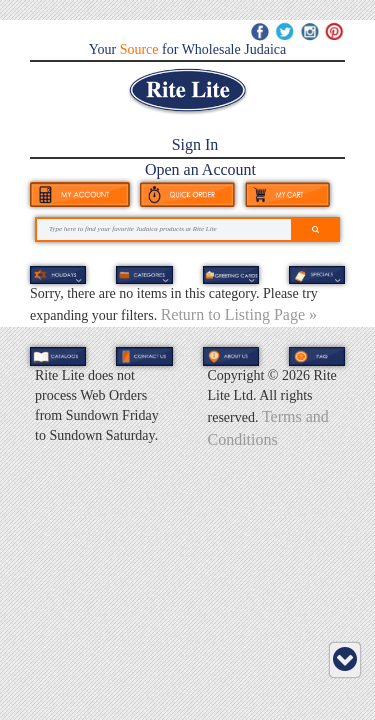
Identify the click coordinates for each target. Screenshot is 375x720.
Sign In (195, 144)
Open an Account (200, 169)
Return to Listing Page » (239, 314)
